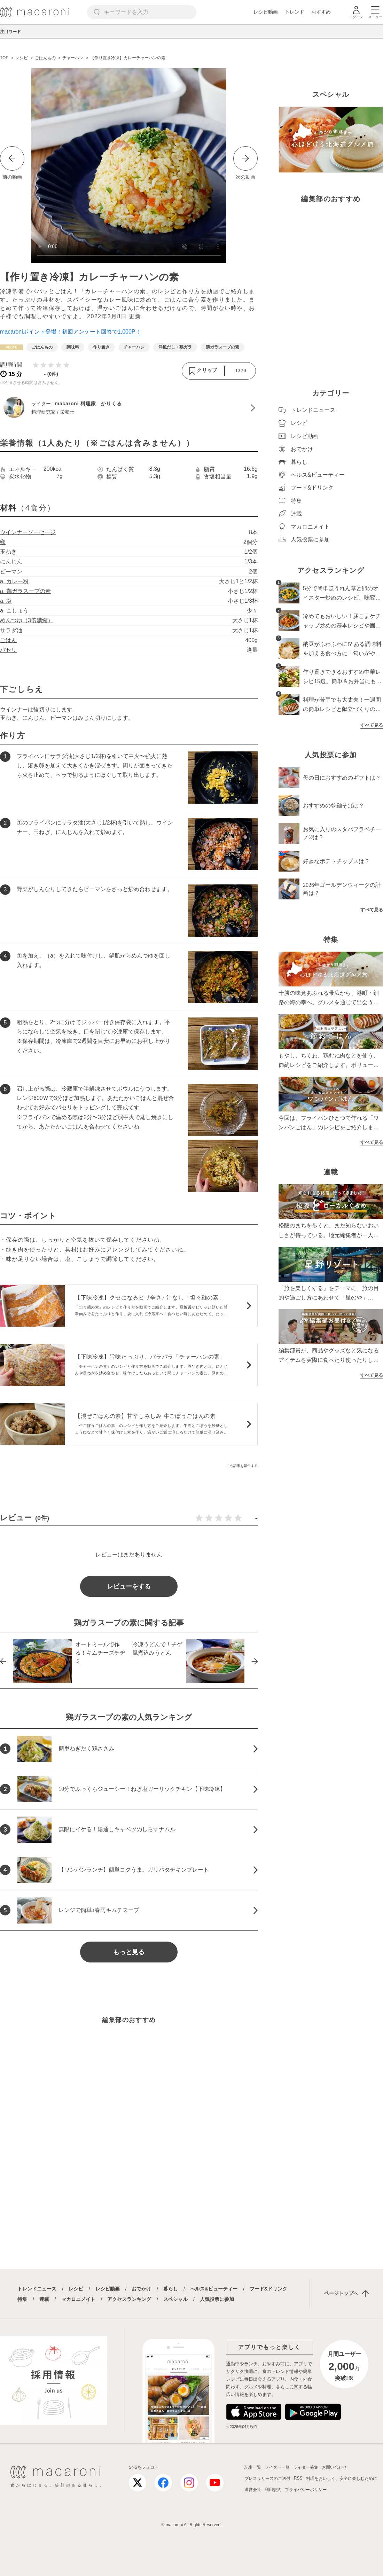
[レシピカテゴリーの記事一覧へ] (11, 347)
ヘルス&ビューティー (213, 2289)
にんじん (11, 561)
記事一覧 (252, 2467)
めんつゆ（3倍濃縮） (26, 620)
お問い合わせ (334, 2467)
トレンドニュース (36, 2289)
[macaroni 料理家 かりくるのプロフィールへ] (129, 408)
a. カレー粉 (14, 581)
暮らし (170, 2289)
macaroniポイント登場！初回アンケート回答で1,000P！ (70, 332)
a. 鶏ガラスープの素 (25, 591)
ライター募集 (305, 2467)
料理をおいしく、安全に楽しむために (341, 2478)
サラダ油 (11, 630)
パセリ (8, 650)
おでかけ (141, 2289)
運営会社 (252, 2489)
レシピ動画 (265, 12)
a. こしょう (14, 611)
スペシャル (175, 2299)
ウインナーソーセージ (28, 532)
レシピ (76, 2289)
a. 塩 (6, 601)
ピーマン (11, 572)
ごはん (8, 640)
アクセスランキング (129, 2299)
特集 (22, 2299)
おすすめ (321, 12)
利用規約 (273, 2489)
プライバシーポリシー (306, 2489)
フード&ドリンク (268, 2289)
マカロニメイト (78, 2299)
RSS (298, 2478)
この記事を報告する (242, 1466)
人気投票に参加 (217, 2299)
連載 (44, 2299)
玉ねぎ (8, 552)
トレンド (294, 12)
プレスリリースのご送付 (267, 2478)
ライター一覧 (277, 2467)
